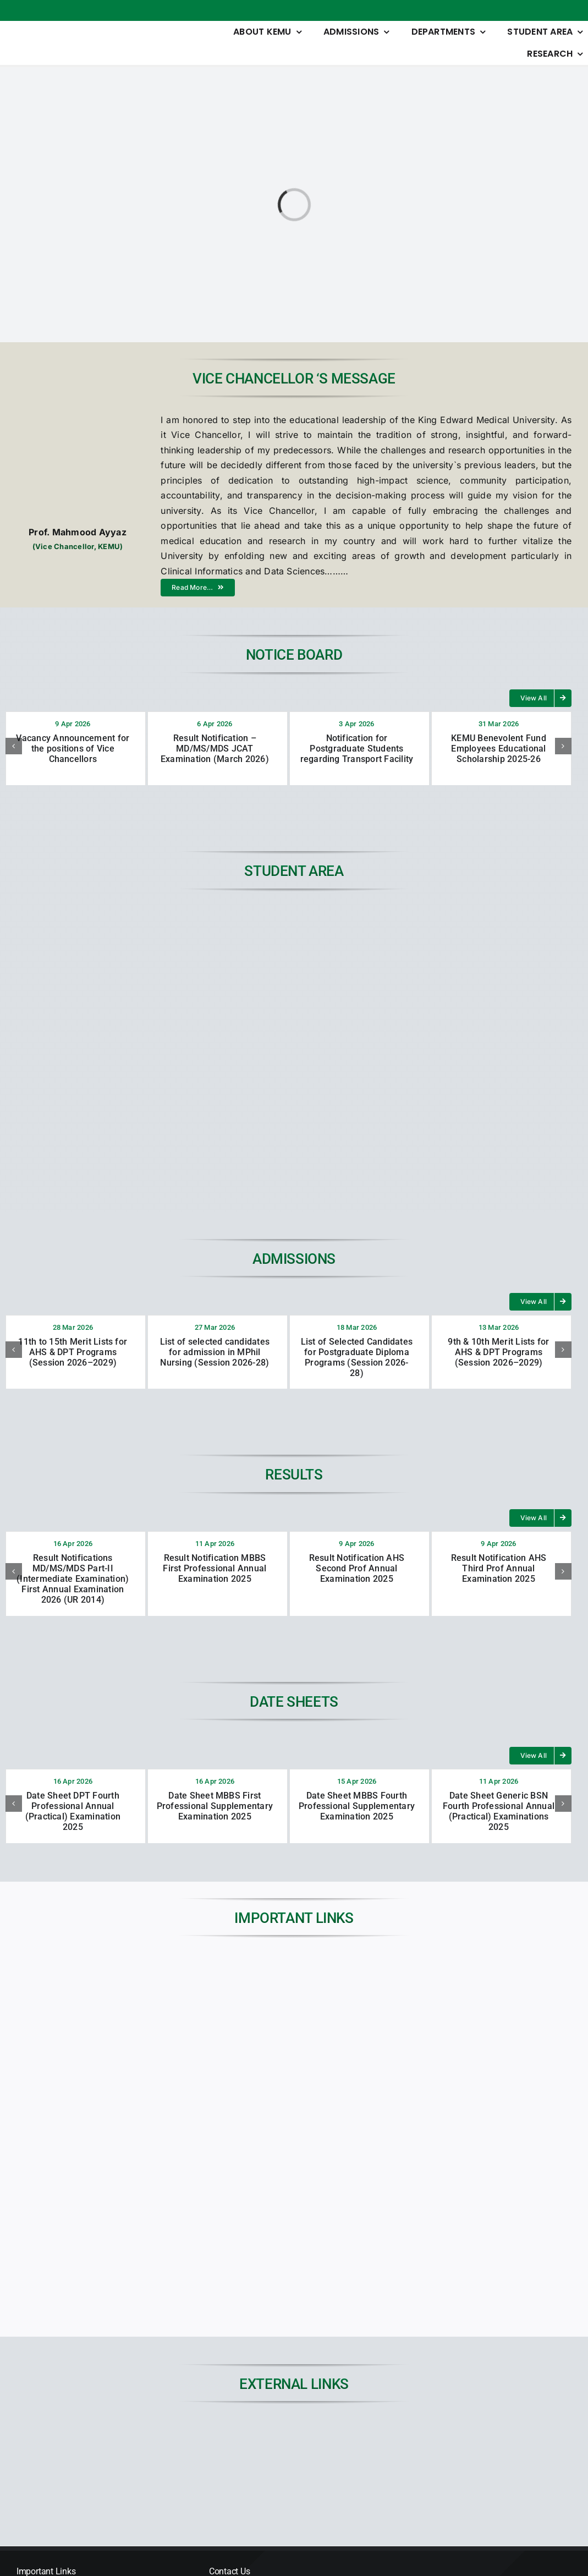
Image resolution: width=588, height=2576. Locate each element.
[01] (222, 2433)
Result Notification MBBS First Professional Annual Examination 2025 (214, 1568)
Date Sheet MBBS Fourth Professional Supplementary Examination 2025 (357, 1806)
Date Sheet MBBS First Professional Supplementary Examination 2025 (215, 1806)
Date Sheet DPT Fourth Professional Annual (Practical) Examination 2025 (73, 1811)
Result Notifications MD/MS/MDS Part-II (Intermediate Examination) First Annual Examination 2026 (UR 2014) (73, 1579)
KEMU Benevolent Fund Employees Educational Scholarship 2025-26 (498, 748)
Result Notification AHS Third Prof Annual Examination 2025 (499, 1568)
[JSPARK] (78, 2433)
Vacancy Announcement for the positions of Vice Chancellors (72, 748)
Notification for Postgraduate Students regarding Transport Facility (357, 748)
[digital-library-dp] (366, 2433)
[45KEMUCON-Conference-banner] (510, 2433)
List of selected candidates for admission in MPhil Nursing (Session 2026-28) (215, 1352)
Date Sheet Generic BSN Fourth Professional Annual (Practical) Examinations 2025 (498, 1811)
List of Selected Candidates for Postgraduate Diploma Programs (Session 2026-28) (357, 1357)
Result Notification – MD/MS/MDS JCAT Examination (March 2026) (215, 748)
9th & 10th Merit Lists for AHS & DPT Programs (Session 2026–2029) (498, 1352)
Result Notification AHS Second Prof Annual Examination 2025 (357, 1568)
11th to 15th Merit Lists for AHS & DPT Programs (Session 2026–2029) (72, 1352)
